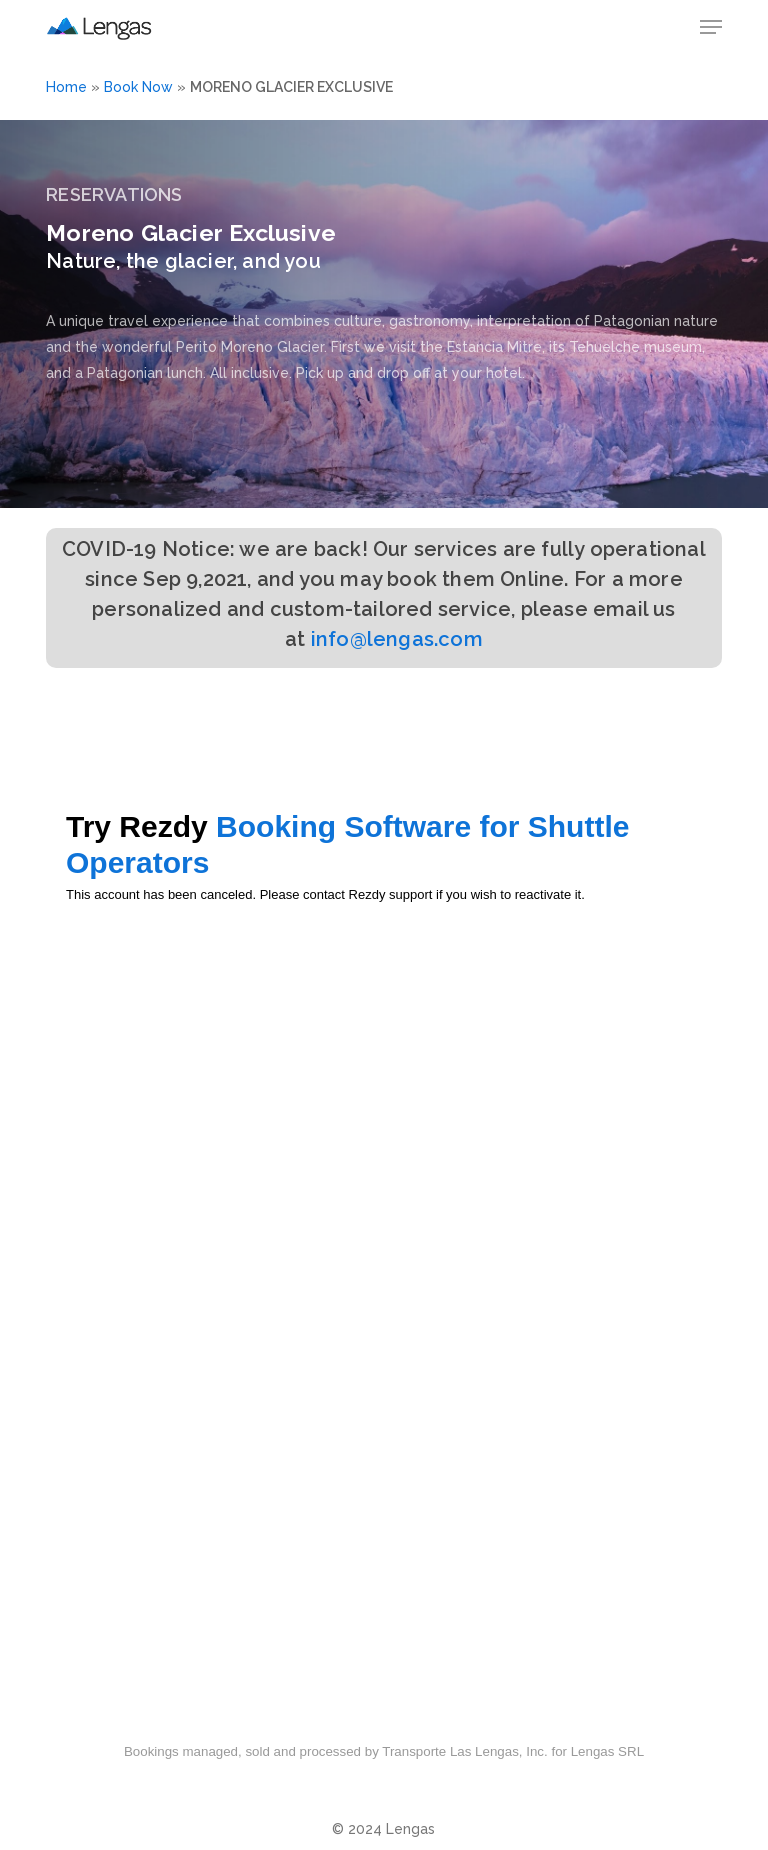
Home (66, 87)
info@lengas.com (397, 639)
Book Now (138, 87)
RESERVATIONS (114, 194)
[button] (711, 27)
